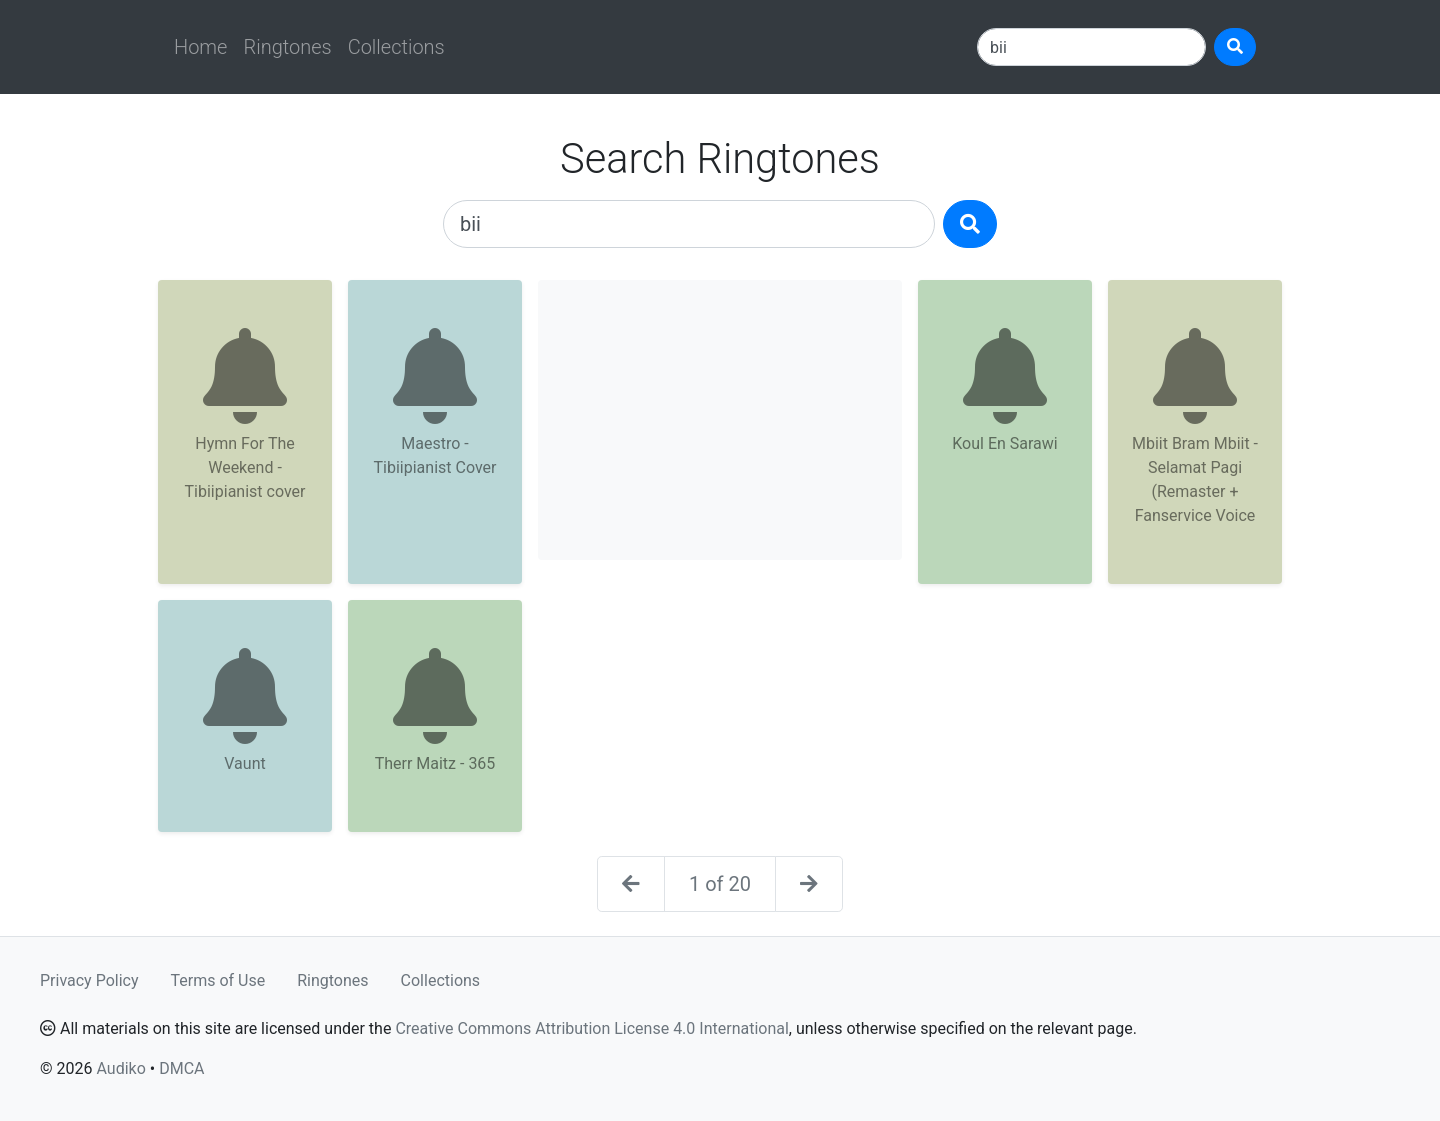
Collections (396, 47)
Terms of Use (218, 980)
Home (200, 47)
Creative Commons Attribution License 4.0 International (591, 1028)
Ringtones (287, 47)
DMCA (181, 1068)
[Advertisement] (720, 420)
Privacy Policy (89, 980)
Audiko (120, 1068)
